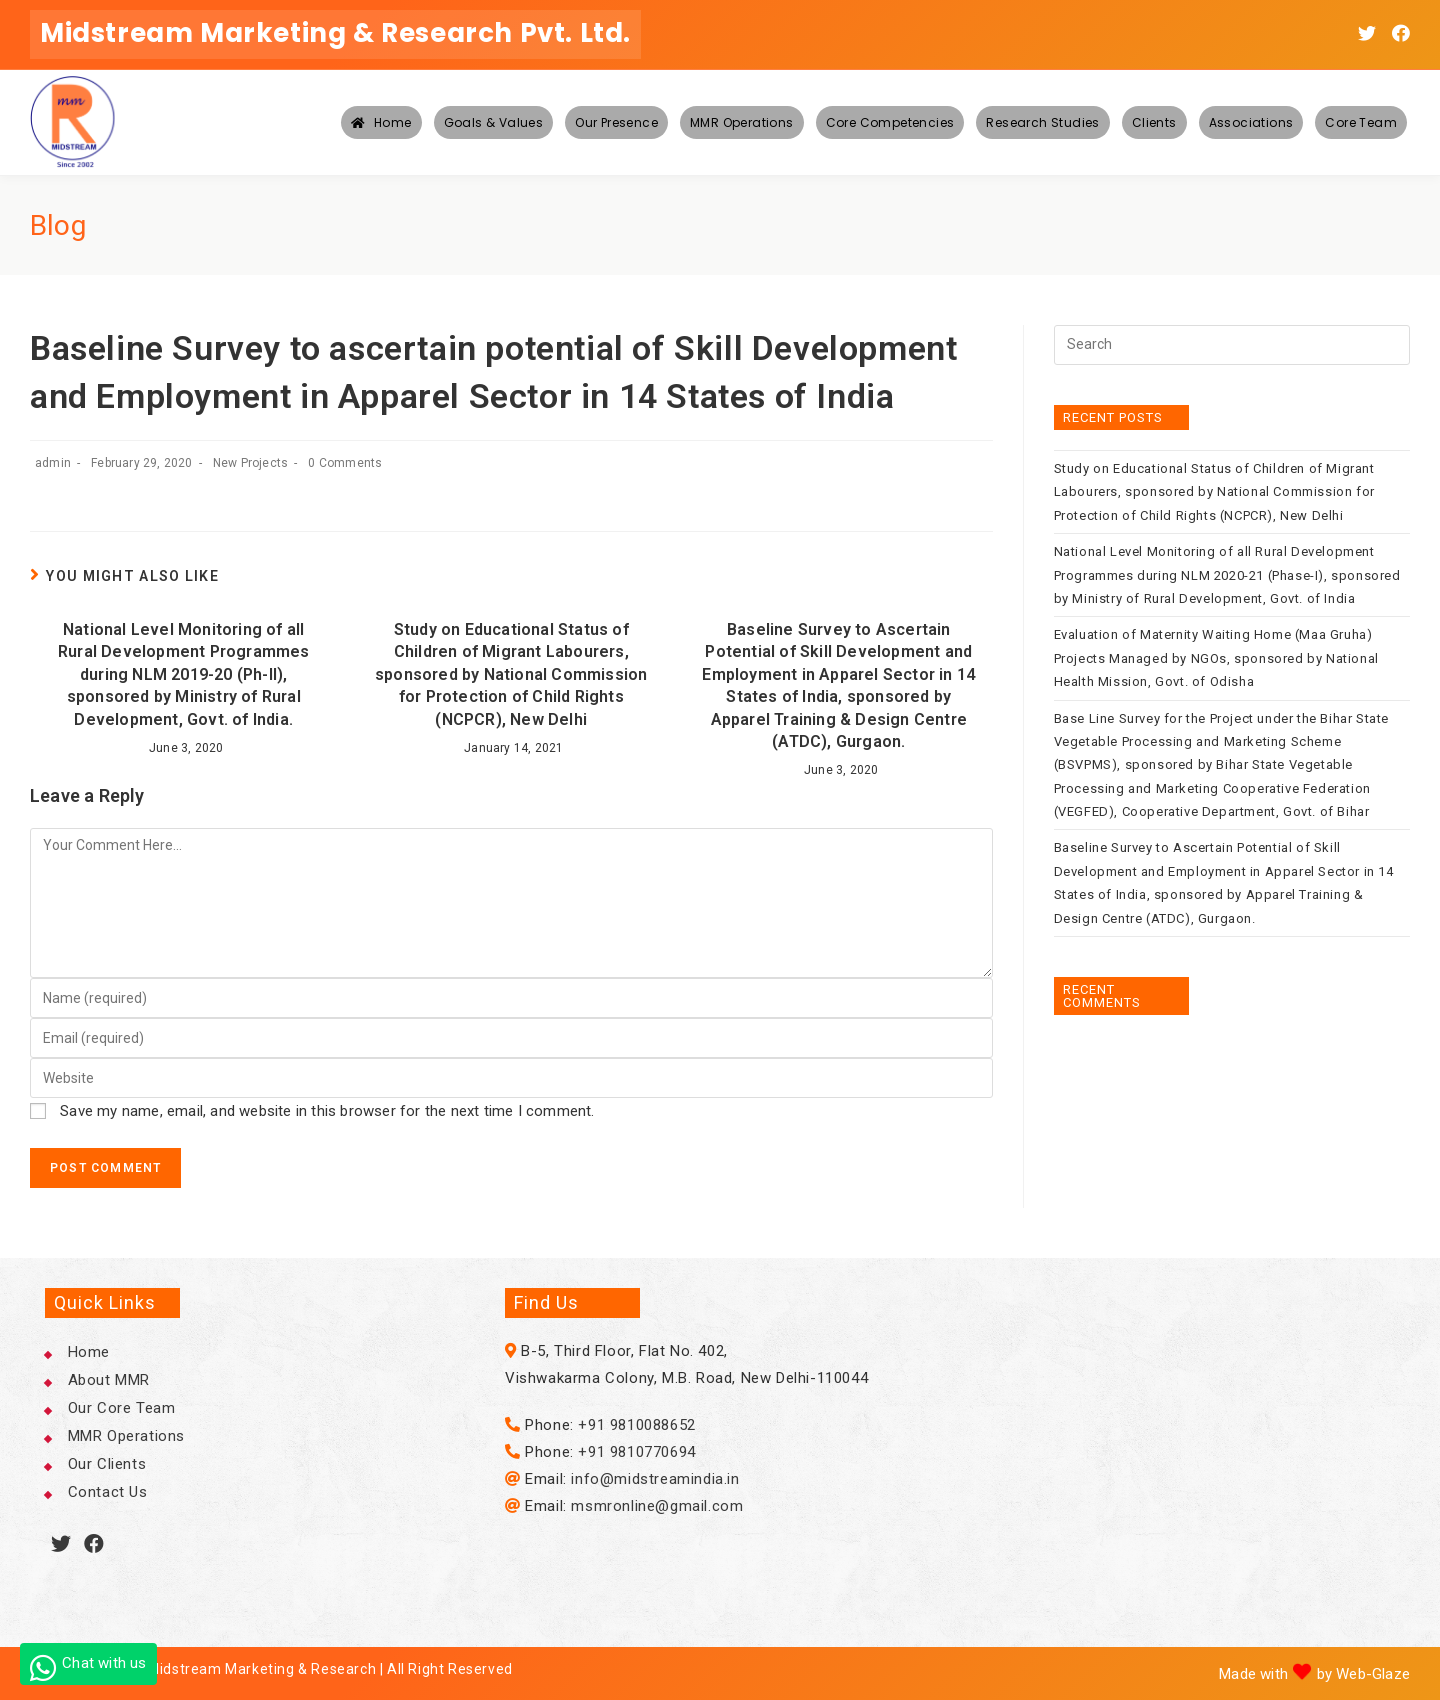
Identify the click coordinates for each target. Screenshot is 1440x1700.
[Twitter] (61, 1544)
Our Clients (107, 1464)
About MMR (109, 1380)
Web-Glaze (1373, 1674)
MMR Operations (126, 1436)
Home (89, 1352)
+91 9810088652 (636, 1425)
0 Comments (345, 463)
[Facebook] (94, 1544)
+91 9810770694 (636, 1452)
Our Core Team (122, 1408)
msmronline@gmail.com (657, 1506)
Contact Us (108, 1492)
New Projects (250, 463)
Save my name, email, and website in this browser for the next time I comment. (327, 1111)
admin (53, 463)
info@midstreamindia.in (655, 1479)
